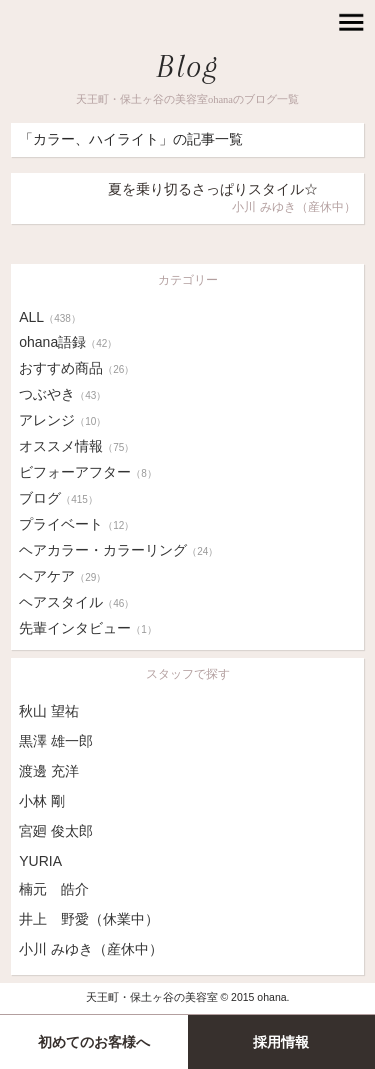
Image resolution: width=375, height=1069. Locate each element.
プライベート (76, 524)
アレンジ (62, 420)
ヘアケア (62, 576)
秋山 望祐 (49, 711)
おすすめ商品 (76, 368)
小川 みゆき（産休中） (91, 949)
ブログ (58, 498)
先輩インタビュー (88, 628)
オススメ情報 (76, 446)
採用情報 (281, 1042)
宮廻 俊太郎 (56, 831)
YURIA (40, 861)
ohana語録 (68, 342)
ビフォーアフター (88, 472)
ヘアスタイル (76, 602)
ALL (50, 317)
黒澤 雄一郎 (56, 741)
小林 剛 (42, 801)
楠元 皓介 (54, 889)
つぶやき (62, 394)
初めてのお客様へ (94, 1042)
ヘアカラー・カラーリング (118, 550)
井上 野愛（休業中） (89, 919)
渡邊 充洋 (49, 771)
